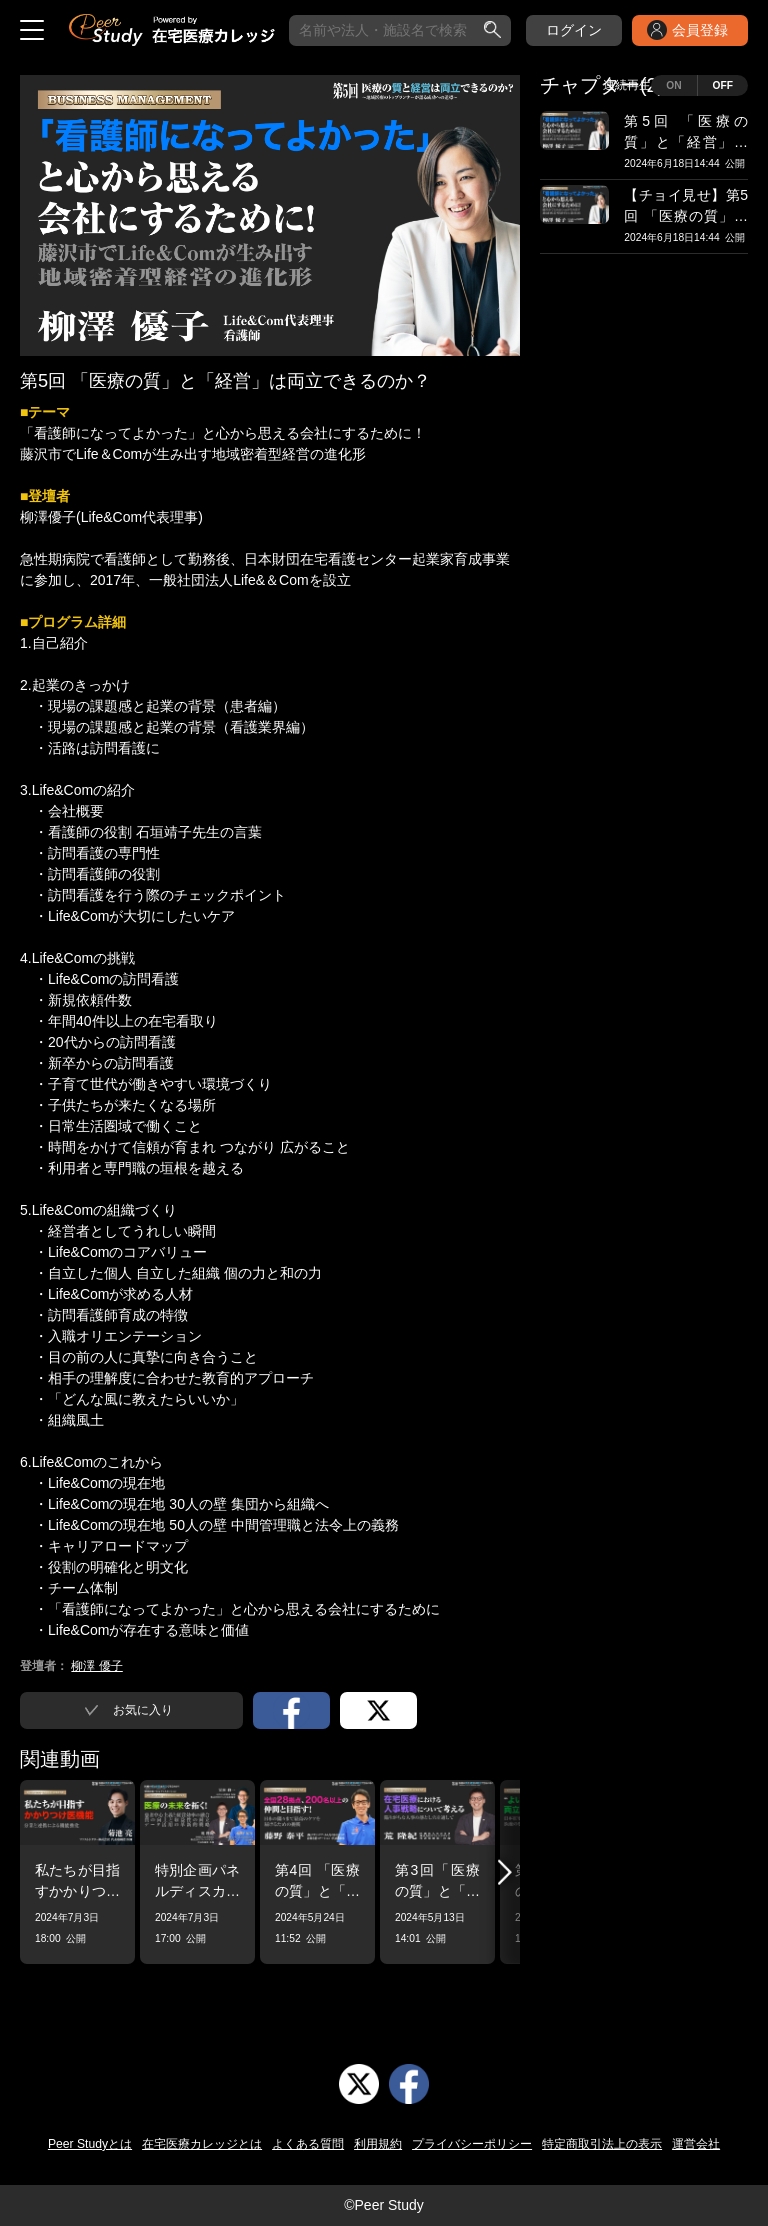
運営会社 (696, 2144)
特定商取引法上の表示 (602, 2144)
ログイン (574, 30)
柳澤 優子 (96, 1666)
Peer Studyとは (90, 2144)
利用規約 (378, 2144)
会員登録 (700, 30)
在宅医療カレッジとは (202, 2144)
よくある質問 (308, 2144)
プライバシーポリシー (472, 2144)
